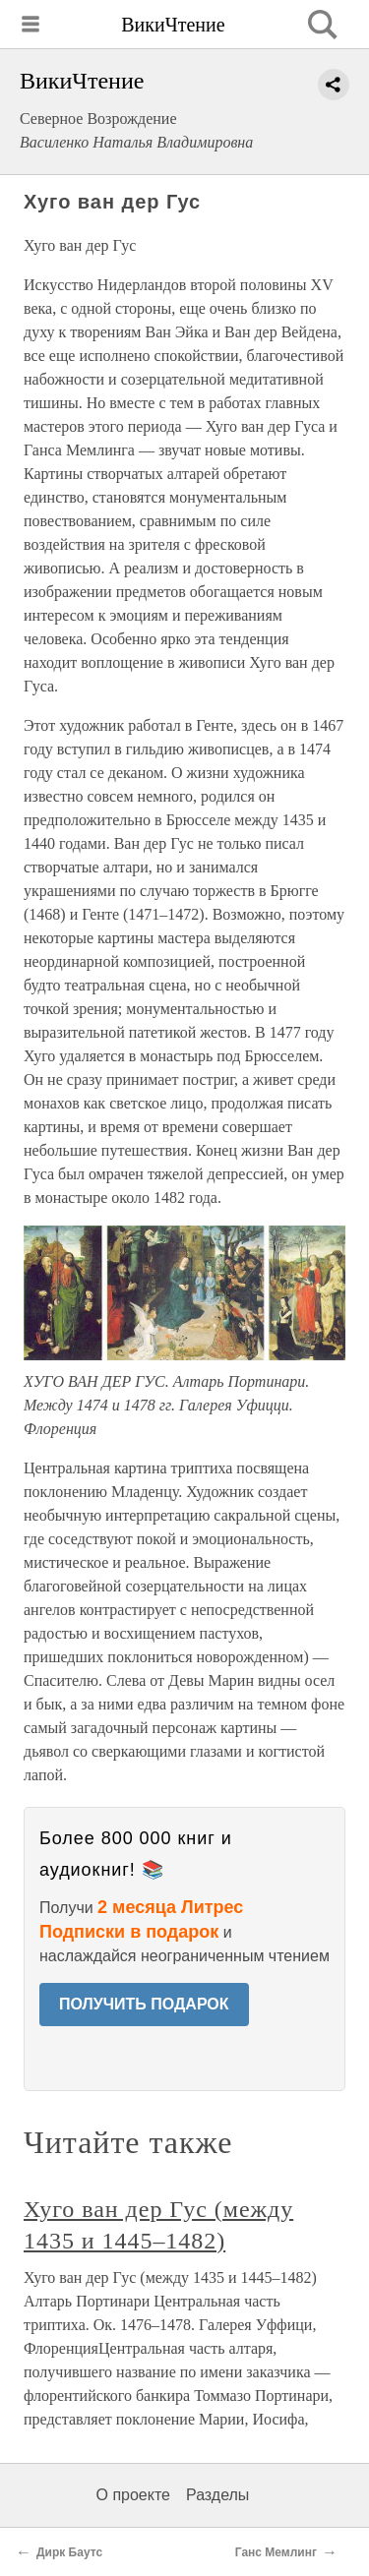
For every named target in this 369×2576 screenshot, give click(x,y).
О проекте (133, 2494)
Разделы (217, 2494)
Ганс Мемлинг (276, 2552)
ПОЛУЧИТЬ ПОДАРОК (144, 2004)
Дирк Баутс (69, 2552)
